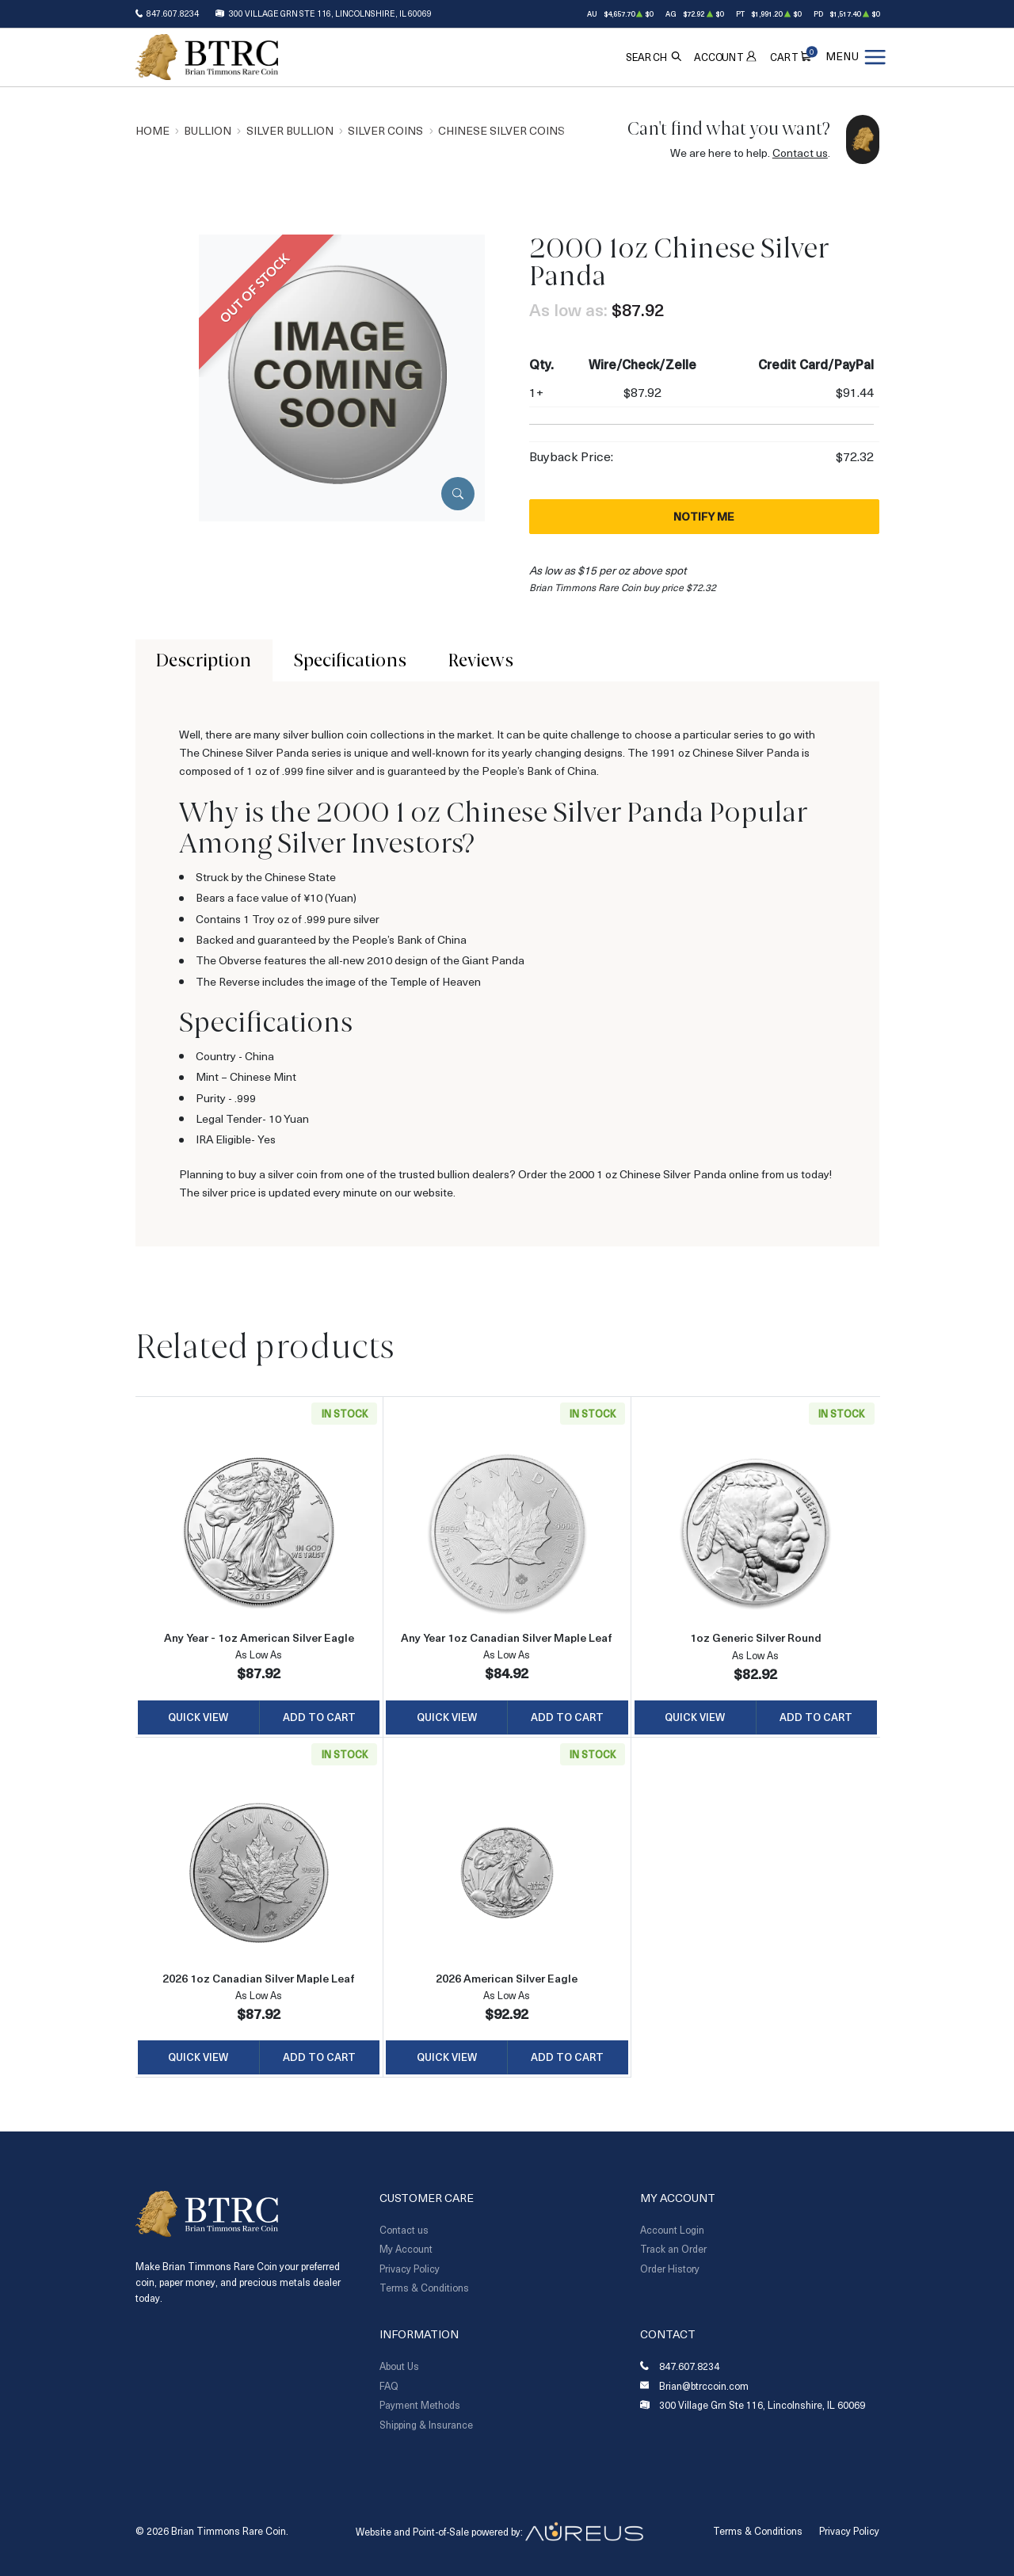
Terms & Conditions (424, 2287)
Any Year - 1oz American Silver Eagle (259, 1637)
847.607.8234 (173, 13)
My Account (406, 2248)
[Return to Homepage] (206, 57)
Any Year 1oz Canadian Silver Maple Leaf (506, 1637)
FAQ (388, 2385)
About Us (399, 2366)
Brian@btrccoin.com (704, 2386)
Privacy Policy (409, 2268)
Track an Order (673, 2248)
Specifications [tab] (350, 660)
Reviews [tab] (480, 660)
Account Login (672, 2229)
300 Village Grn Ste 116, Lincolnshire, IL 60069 (330, 13)
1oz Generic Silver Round (755, 1637)
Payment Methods (419, 2405)
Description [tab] (203, 660)
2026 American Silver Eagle (507, 1978)
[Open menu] (856, 57)
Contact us (800, 152)
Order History (670, 2268)
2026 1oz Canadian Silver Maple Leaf (258, 1978)
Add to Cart (319, 1716)
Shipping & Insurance (426, 2424)
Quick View (198, 1716)
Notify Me (703, 516)
